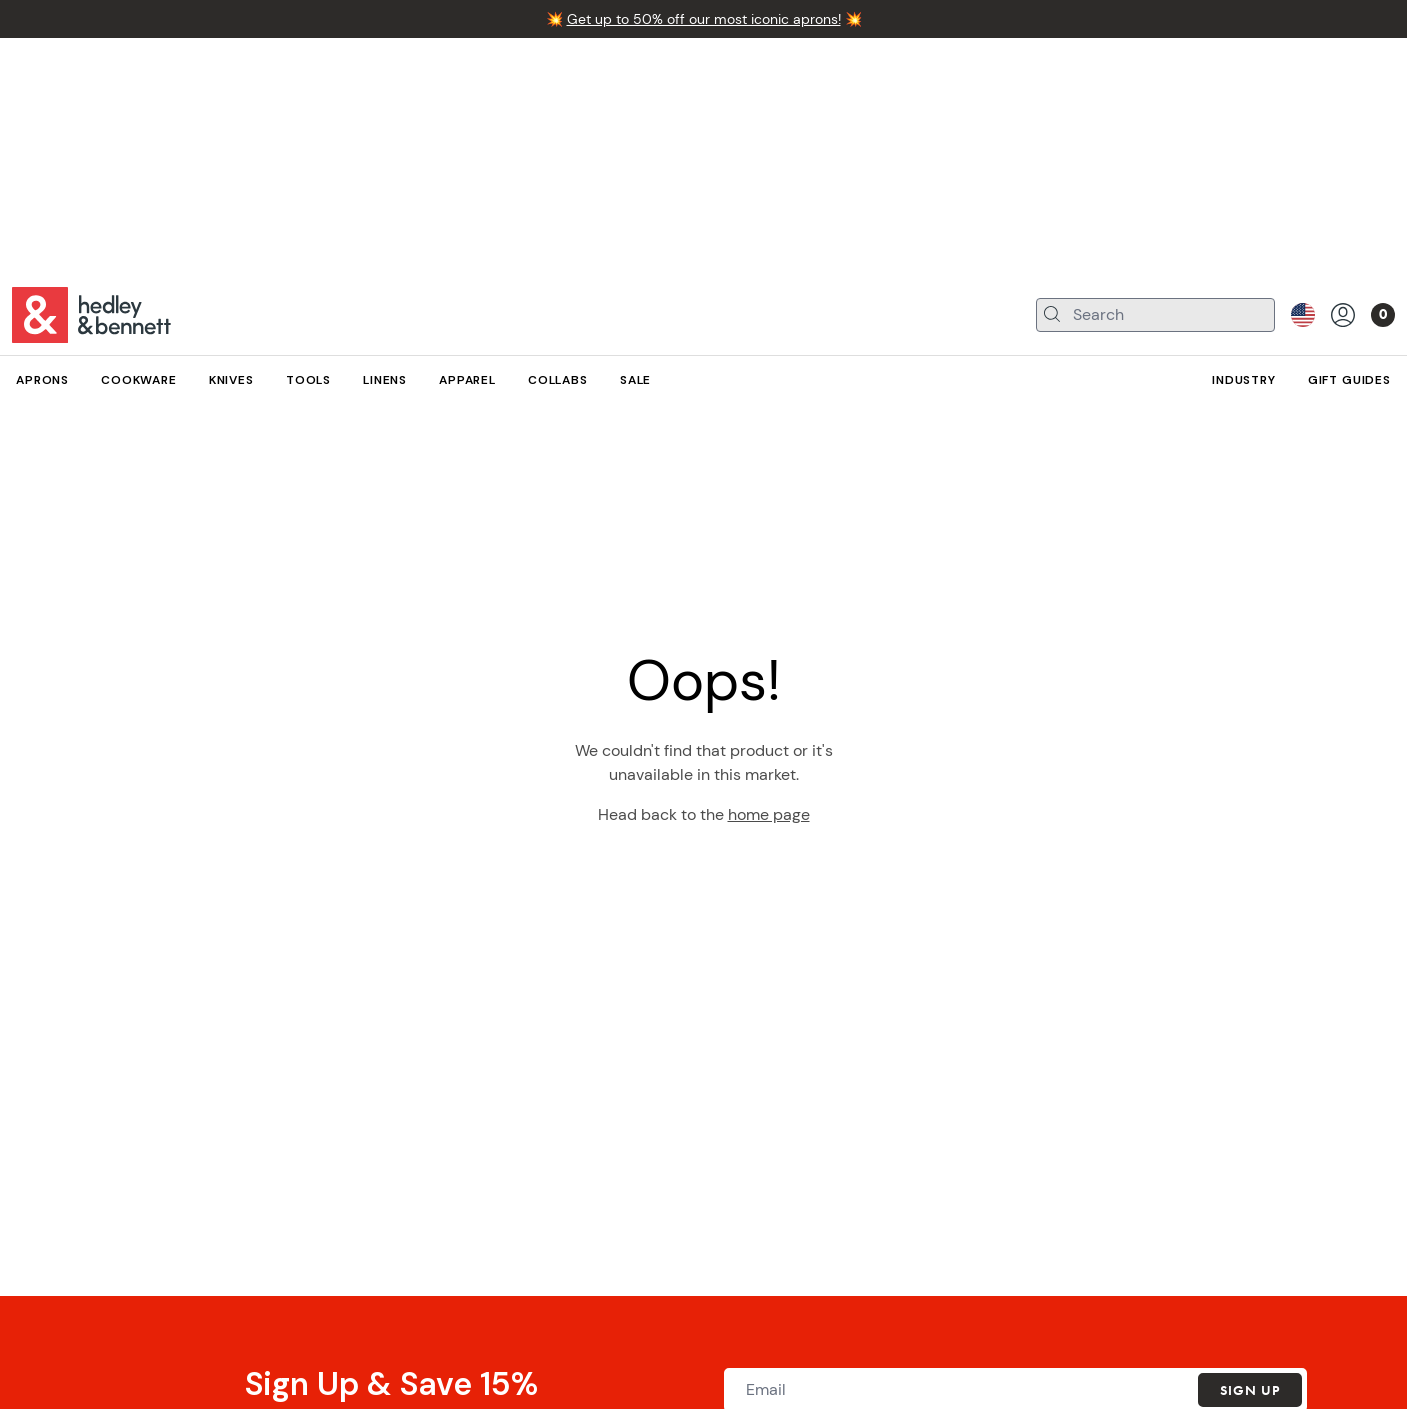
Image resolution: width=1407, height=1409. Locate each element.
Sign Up (1250, 1390)
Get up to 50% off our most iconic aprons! (704, 19)
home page (769, 814)
